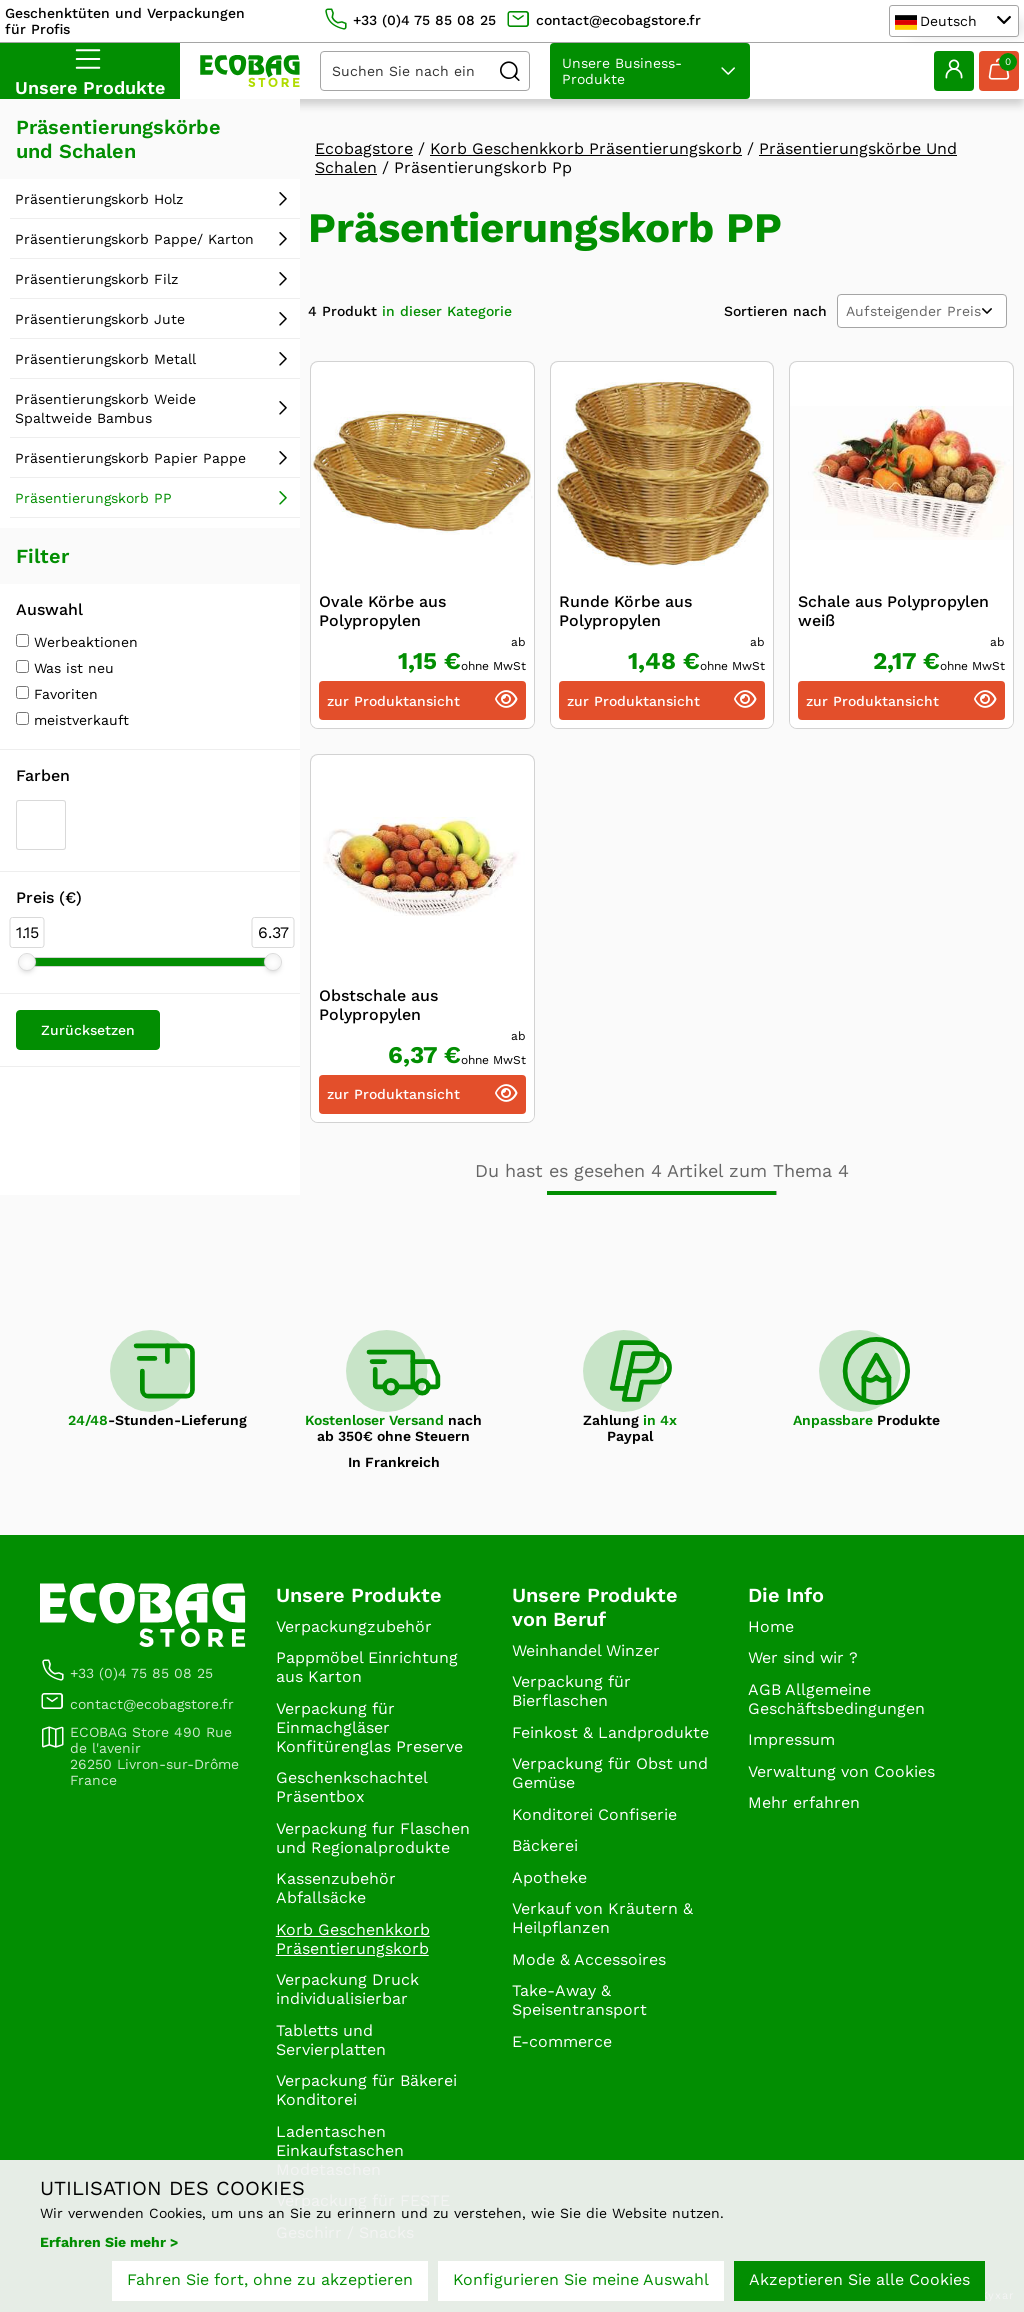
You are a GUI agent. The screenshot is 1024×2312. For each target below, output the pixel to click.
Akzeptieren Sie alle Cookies (859, 2279)
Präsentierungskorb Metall (105, 359)
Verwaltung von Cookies (841, 1771)
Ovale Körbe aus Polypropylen (382, 611)
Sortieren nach (775, 311)
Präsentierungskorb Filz (96, 279)
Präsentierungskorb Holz (99, 199)
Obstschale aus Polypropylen (378, 1005)
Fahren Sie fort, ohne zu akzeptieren (270, 2279)
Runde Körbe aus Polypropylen (625, 611)
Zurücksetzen (88, 1030)
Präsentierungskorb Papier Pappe (130, 458)
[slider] (27, 962)
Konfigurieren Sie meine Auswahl (581, 2279)
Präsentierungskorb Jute (100, 319)
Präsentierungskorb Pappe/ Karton (134, 239)
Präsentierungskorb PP (93, 498)
